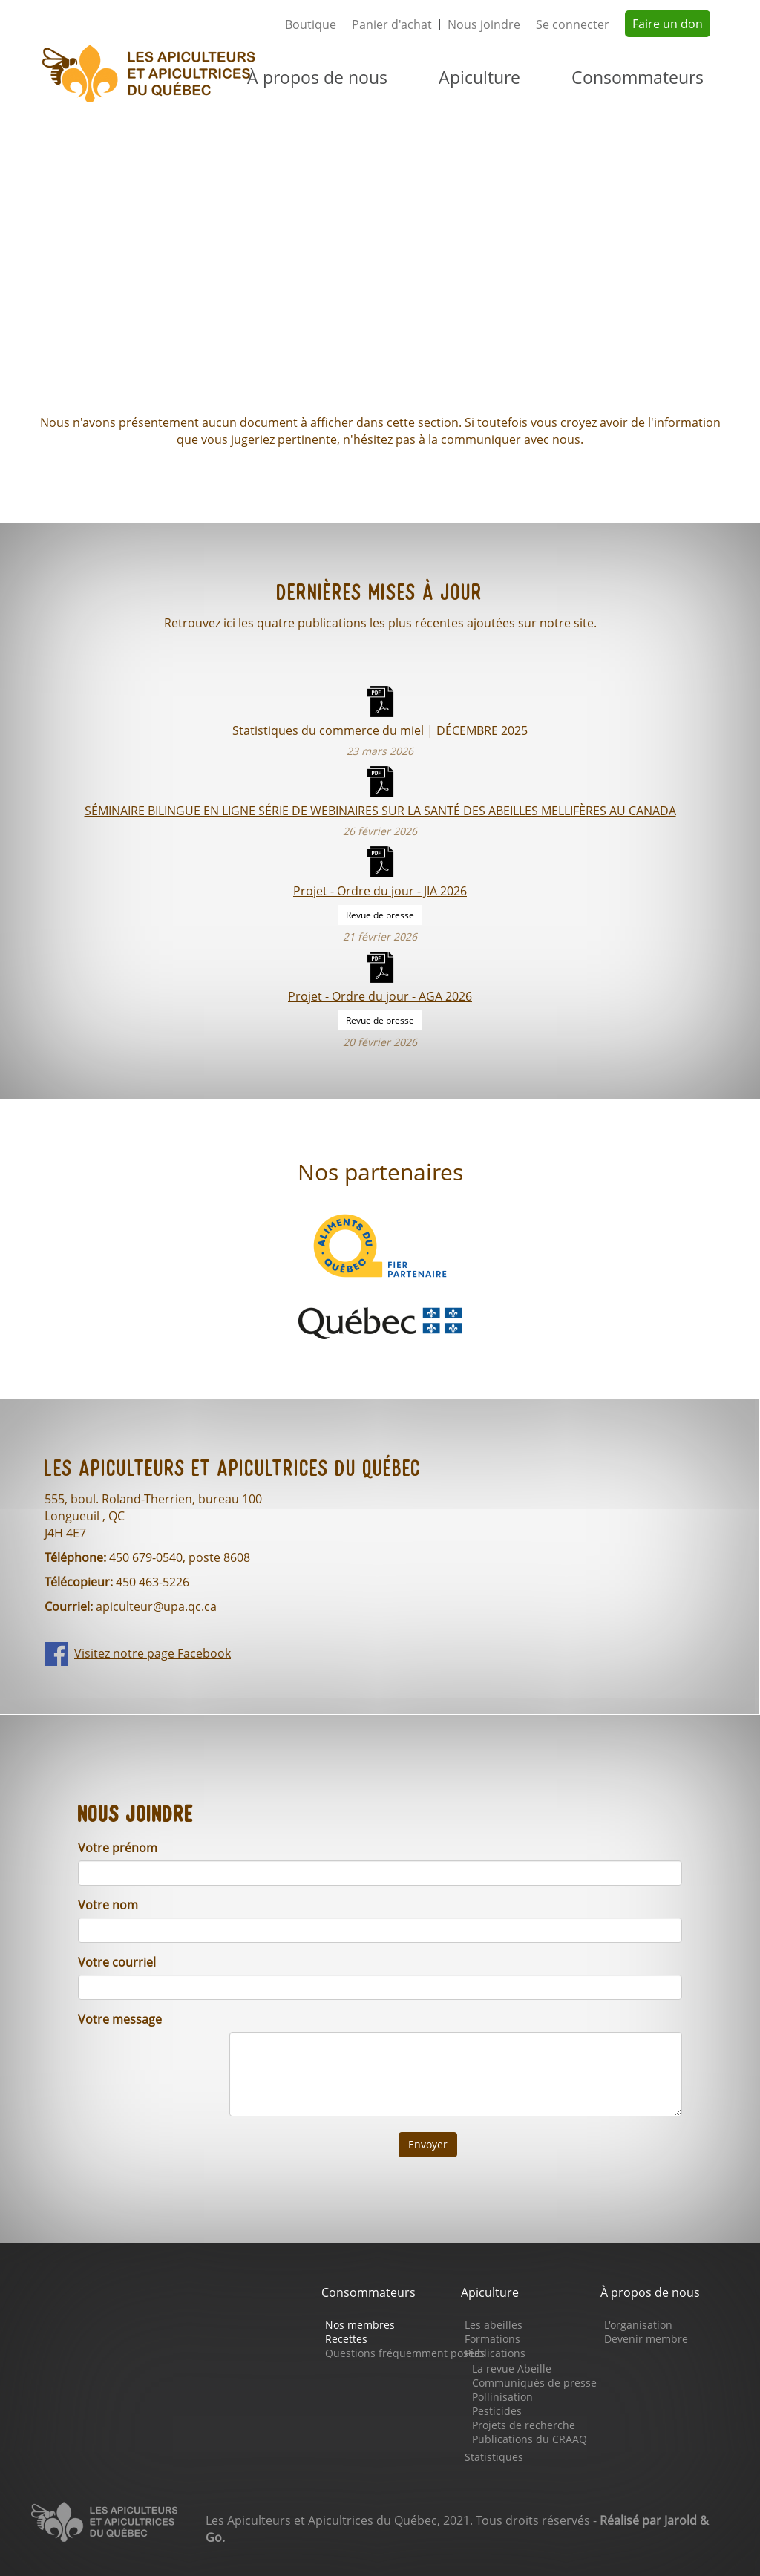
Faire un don (667, 24)
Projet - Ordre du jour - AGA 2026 (380, 996)
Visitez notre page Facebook (152, 1653)
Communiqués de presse (534, 2383)
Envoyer (428, 2144)
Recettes (346, 2339)
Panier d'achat (392, 24)
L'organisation (638, 2325)
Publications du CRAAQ (529, 2439)
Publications (495, 2353)
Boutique (310, 24)
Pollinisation (502, 2397)
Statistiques (494, 2457)
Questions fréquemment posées (405, 2353)
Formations (492, 2339)
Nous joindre (484, 24)
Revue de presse (380, 915)
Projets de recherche (523, 2425)
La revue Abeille (511, 2368)
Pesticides (497, 2411)
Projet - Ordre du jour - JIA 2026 (380, 890)
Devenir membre (646, 2339)
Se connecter (572, 24)
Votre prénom (117, 1848)
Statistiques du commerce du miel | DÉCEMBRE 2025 (380, 730)
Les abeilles (493, 2325)
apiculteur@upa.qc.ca (156, 1606)
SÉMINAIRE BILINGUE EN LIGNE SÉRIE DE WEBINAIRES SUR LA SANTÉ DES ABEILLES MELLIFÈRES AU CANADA (380, 810)
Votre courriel (117, 1962)
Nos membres (360, 2325)
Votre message (120, 2019)
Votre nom (108, 1905)
